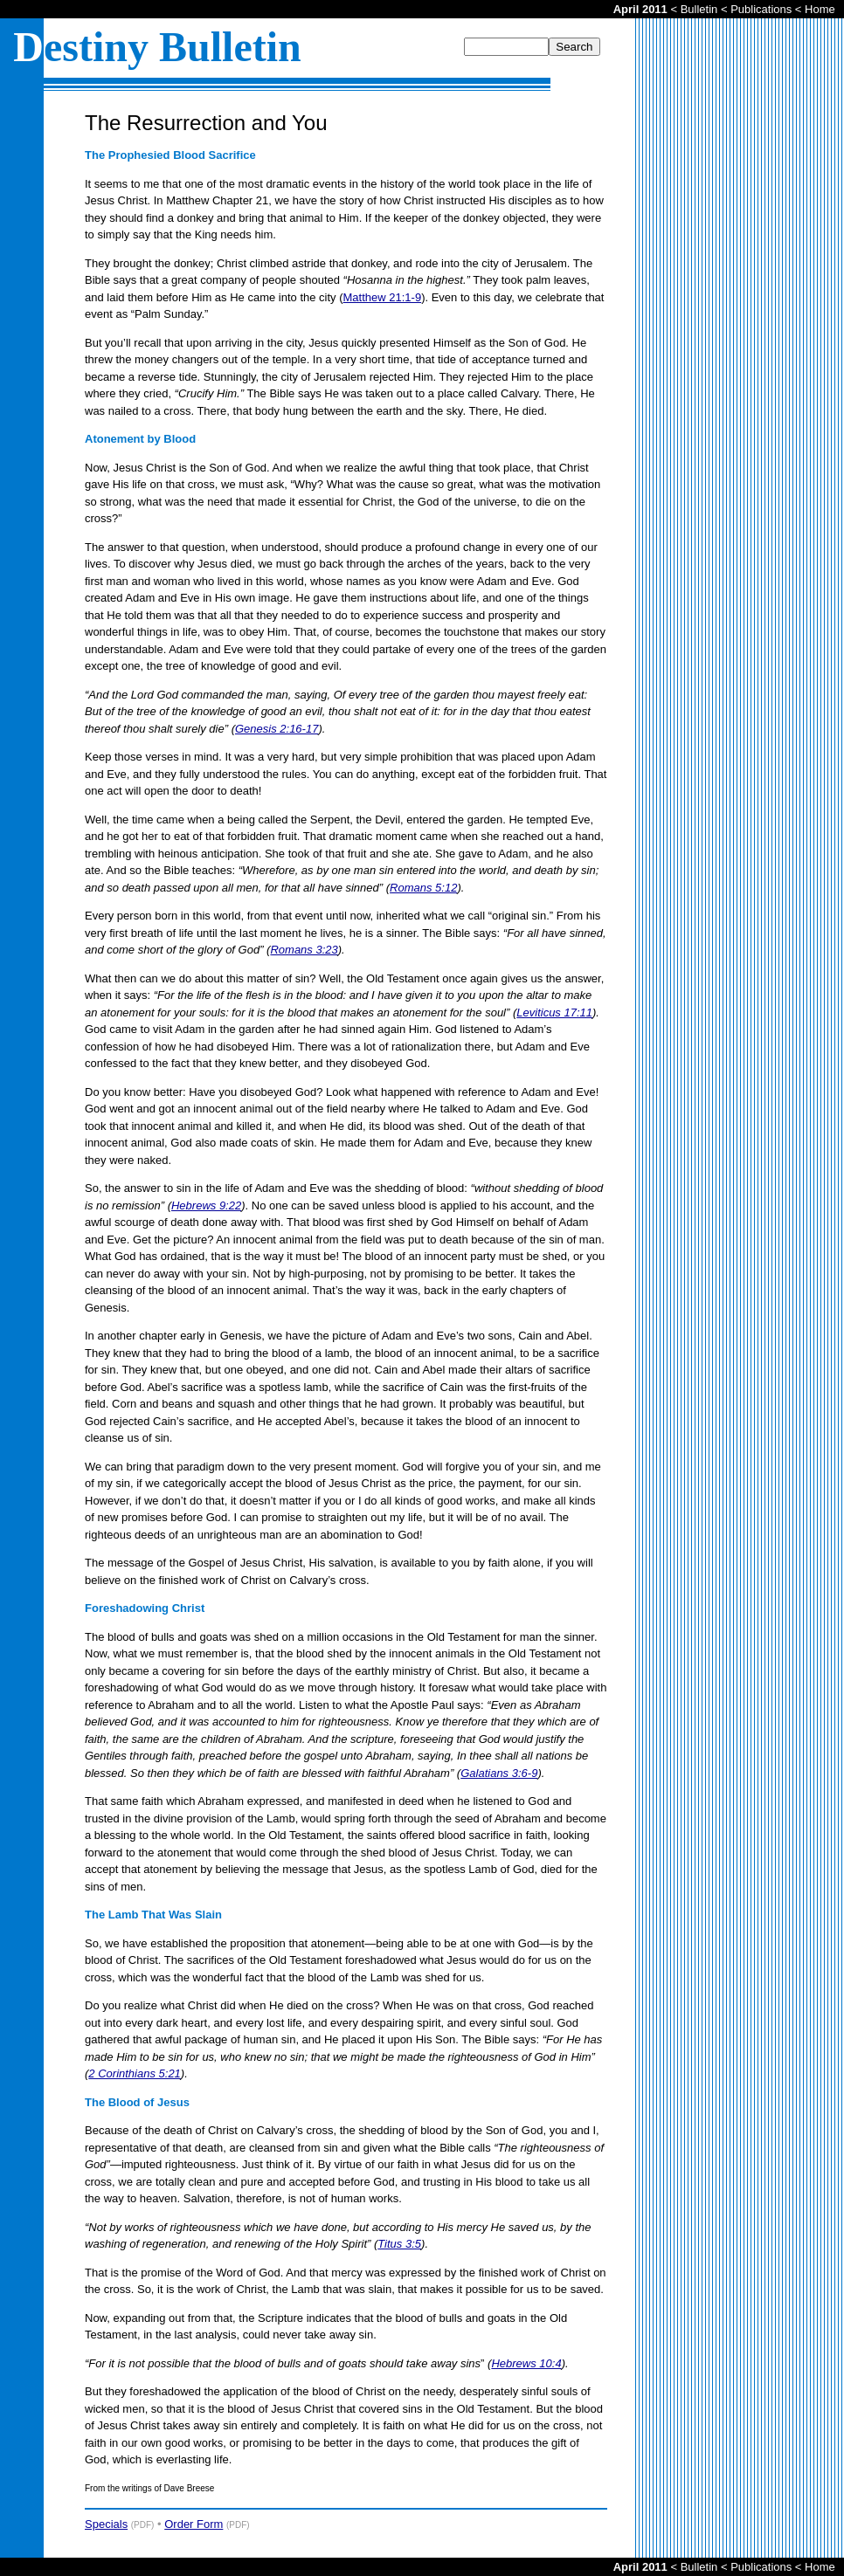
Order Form (193, 2524)
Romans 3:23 (303, 949)
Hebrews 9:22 (206, 1205)
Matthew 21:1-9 (382, 297)
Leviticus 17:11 (554, 1012)
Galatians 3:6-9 (498, 1773)
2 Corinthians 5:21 (134, 2073)
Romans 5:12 (423, 887)
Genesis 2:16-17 (276, 728)
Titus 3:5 (399, 2243)
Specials (106, 2524)
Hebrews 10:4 (526, 2363)
